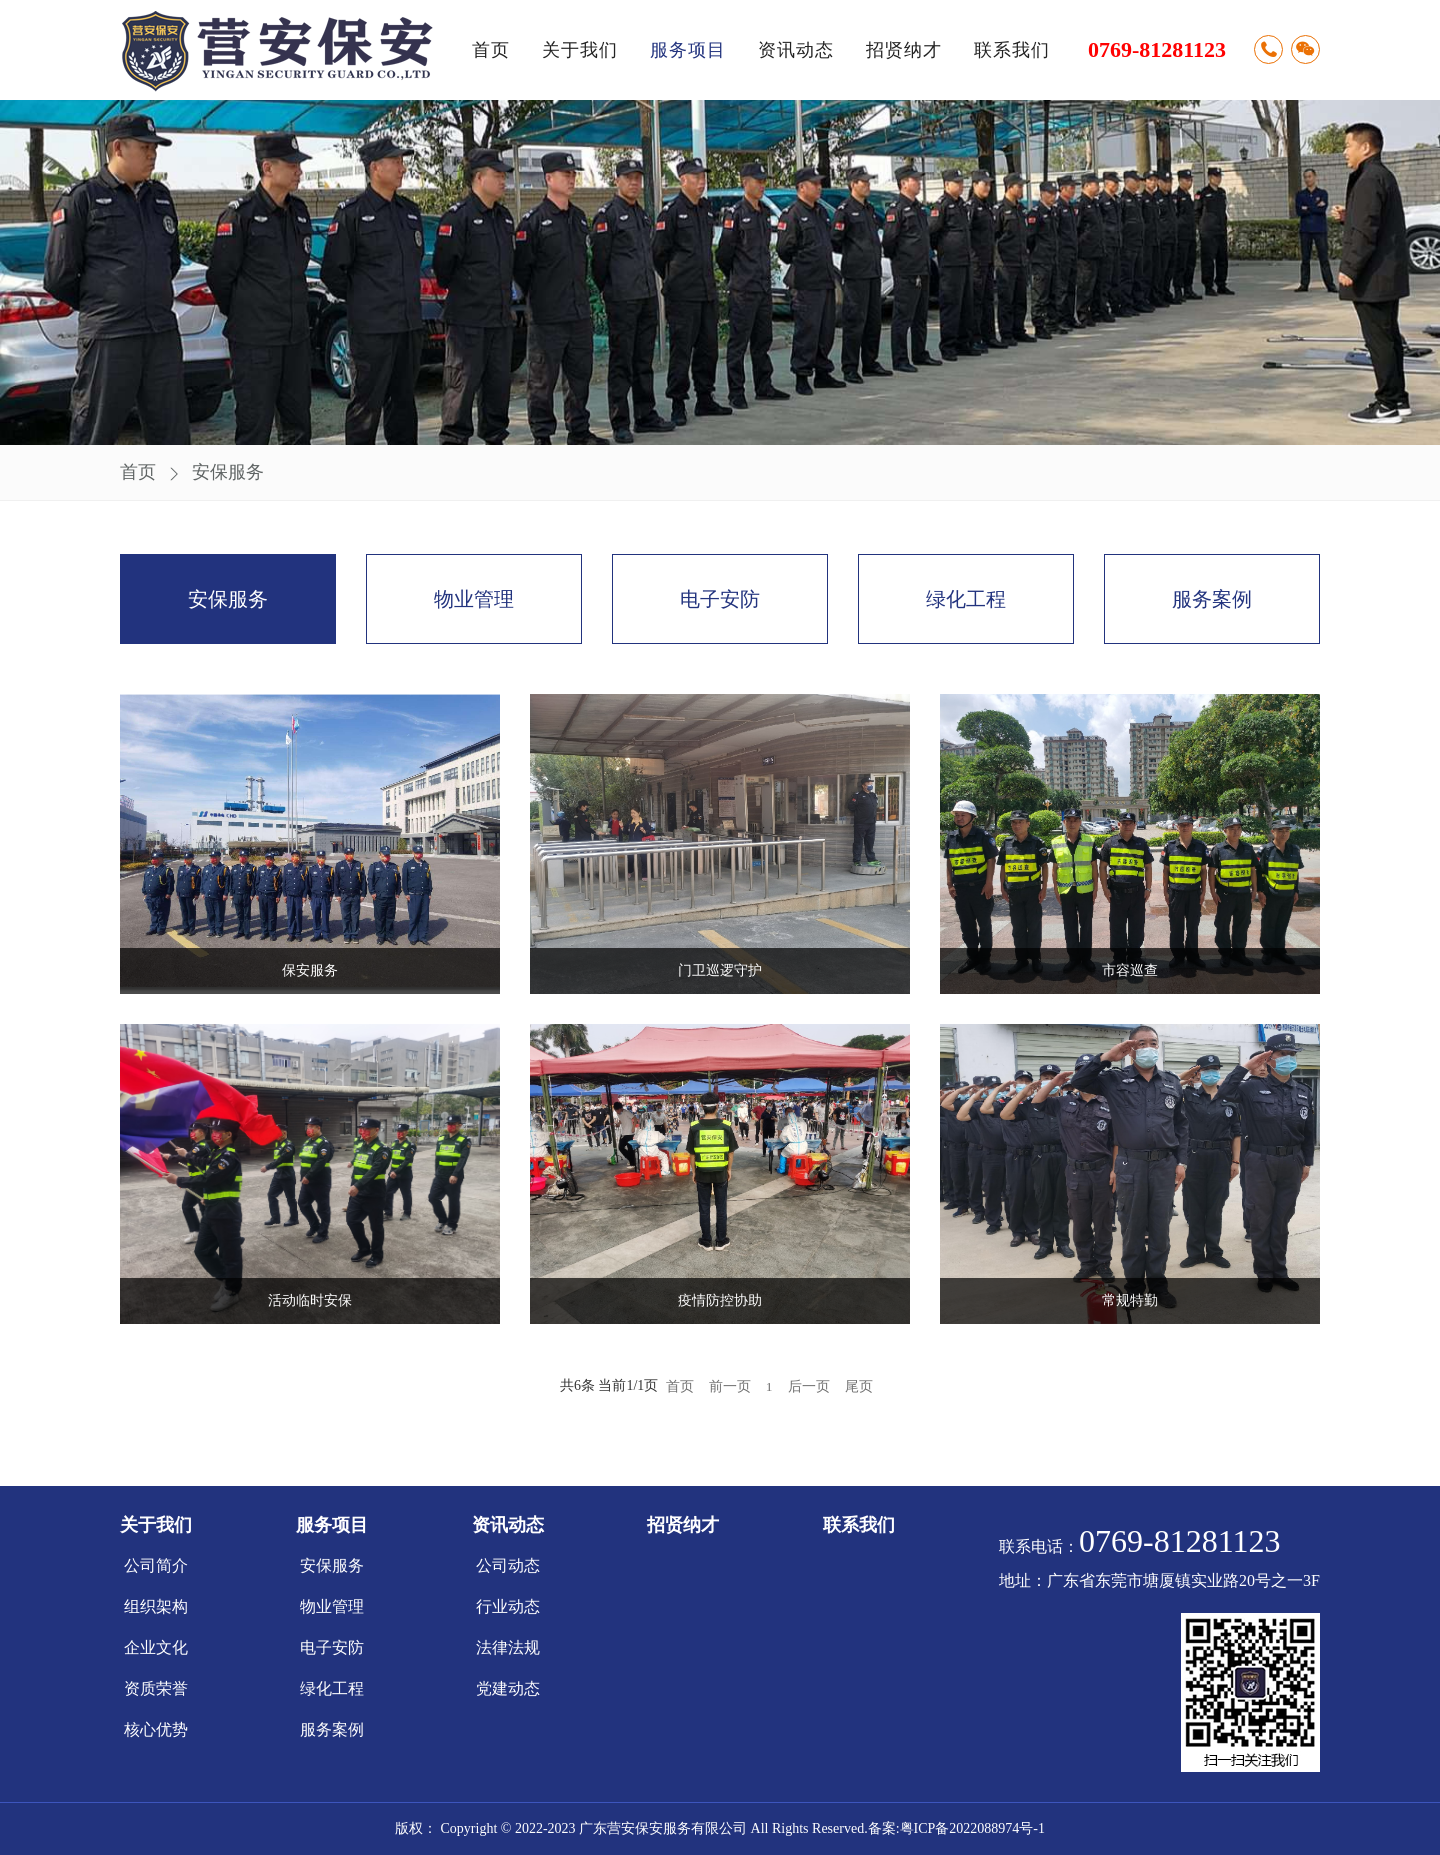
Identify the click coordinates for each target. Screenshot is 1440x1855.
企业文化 (156, 1647)
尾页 (859, 1386)
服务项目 (688, 50)
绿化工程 (966, 599)
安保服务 (228, 472)
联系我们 (1012, 50)
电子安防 (720, 599)
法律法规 (508, 1647)
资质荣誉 (156, 1688)
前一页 (730, 1386)
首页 (491, 50)
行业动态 (508, 1606)
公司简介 (156, 1565)
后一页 (809, 1386)
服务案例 (1212, 599)
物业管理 (474, 599)
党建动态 (508, 1688)
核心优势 (156, 1729)
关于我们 (580, 50)
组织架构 (156, 1606)
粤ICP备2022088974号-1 (972, 1828)
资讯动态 (796, 50)
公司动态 (508, 1565)
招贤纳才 (904, 50)
